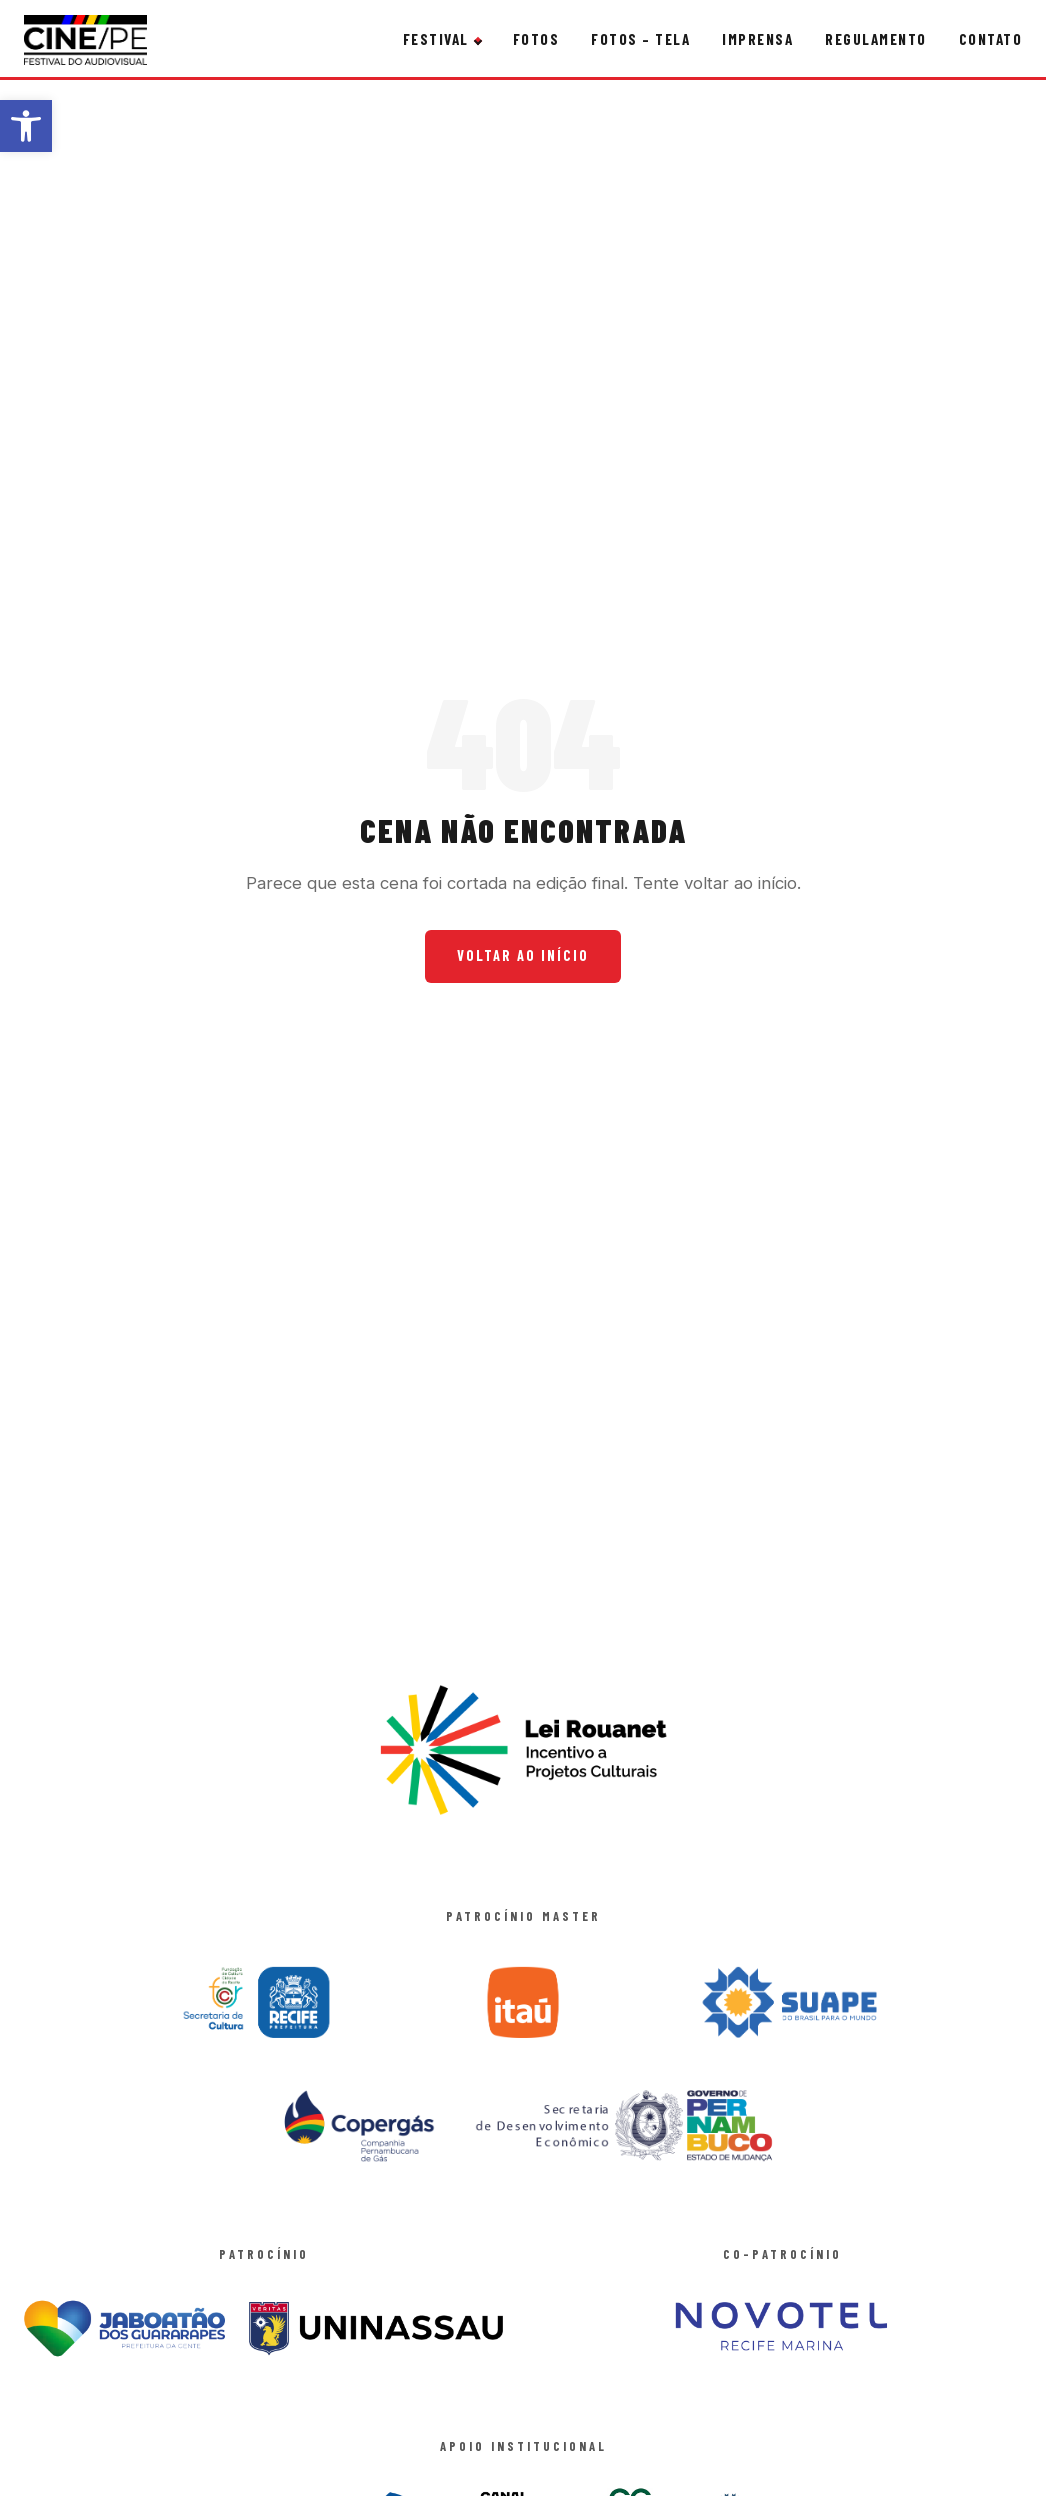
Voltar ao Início (523, 955)
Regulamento (876, 39)
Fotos (536, 39)
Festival (436, 39)
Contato (991, 39)
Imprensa (757, 39)
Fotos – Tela (640, 39)
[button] (26, 126)
